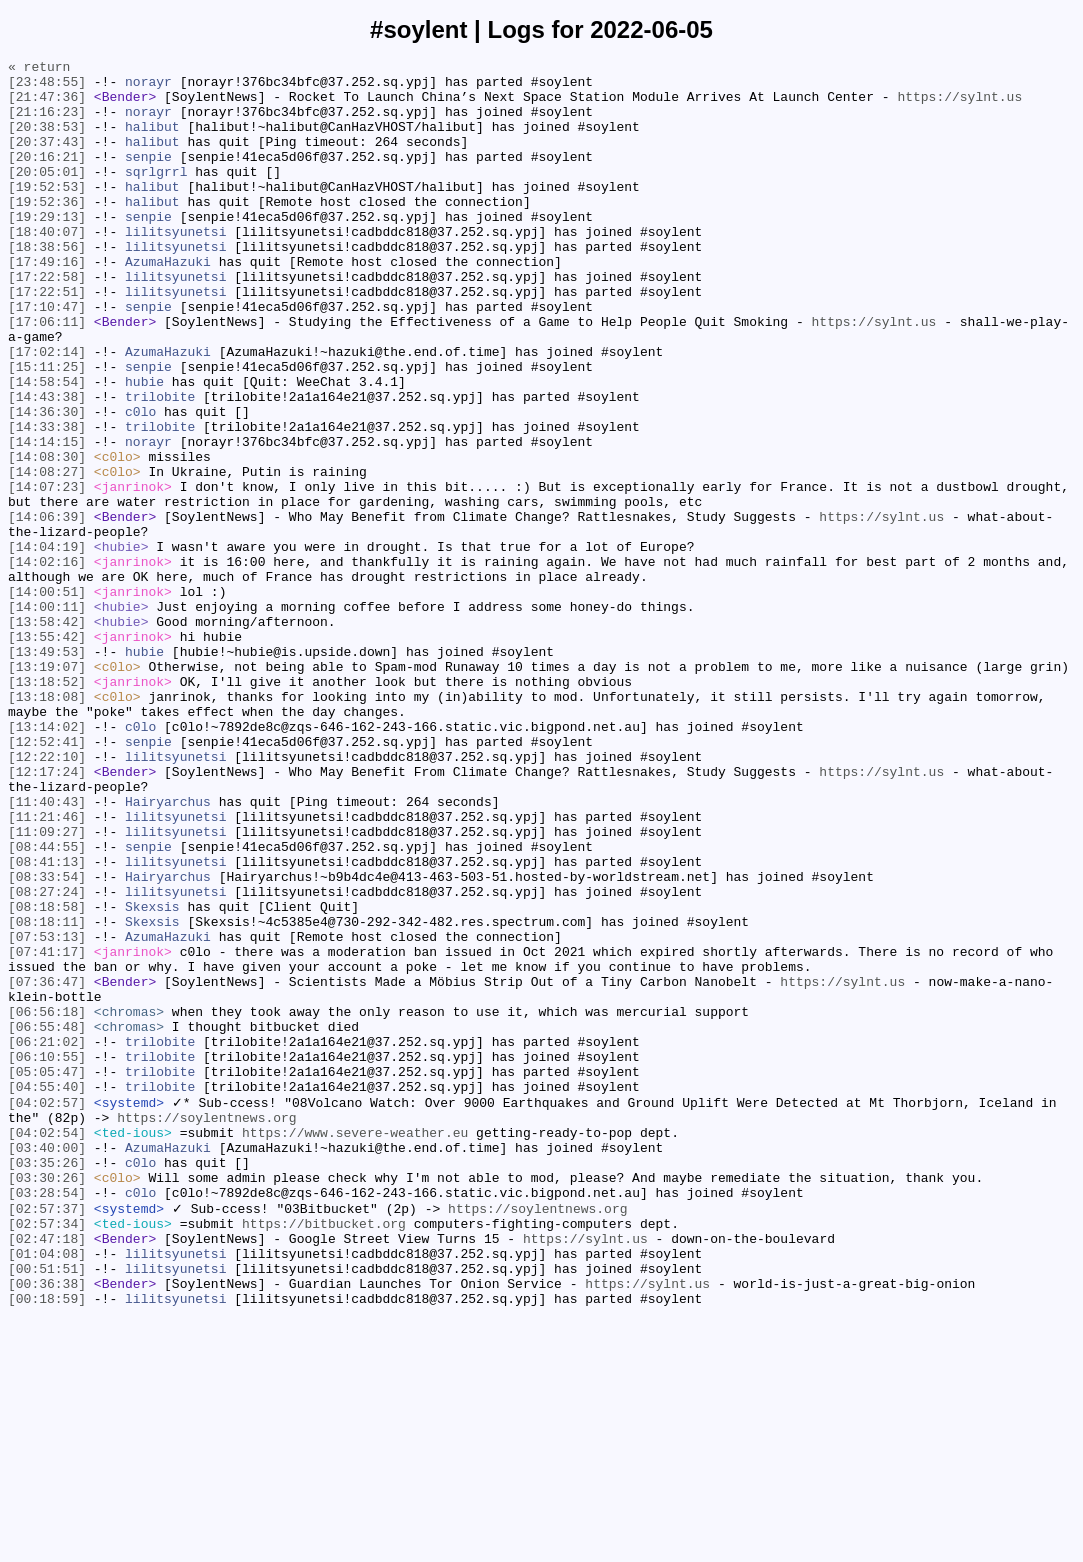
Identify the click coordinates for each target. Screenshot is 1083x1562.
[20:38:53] (47, 141)
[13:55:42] (47, 753)
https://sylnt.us (959, 105)
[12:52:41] (47, 879)
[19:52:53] (47, 213)
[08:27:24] (47, 1059)
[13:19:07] (47, 789)
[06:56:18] (47, 1203)
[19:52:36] (47, 231)
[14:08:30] (47, 537)
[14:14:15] (47, 519)
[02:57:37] (47, 1437)
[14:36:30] (47, 483)
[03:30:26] (47, 1401)
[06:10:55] (47, 1257)
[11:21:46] (47, 969)
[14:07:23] (47, 573)
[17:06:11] (47, 375)
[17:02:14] (47, 411)
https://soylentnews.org (206, 1329)
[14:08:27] (47, 555)
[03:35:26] (47, 1383)
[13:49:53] (47, 771)
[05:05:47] (47, 1275)
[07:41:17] (47, 1131)
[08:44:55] (47, 1005)
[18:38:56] (47, 285)
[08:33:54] (47, 1041)
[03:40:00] (47, 1365)
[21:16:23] (47, 123)
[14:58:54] (47, 447)
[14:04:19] (47, 645)
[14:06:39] (47, 609)
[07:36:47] (47, 1167)
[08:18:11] (47, 1095)
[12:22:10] (47, 897)
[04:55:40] (47, 1293)
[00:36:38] (47, 1527)
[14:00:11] (47, 717)
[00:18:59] (47, 1545)
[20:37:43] (47, 159)
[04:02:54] (47, 1347)
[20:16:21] (47, 177)
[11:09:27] (47, 987)
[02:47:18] (47, 1473)
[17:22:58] (47, 321)
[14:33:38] (47, 501)
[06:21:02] (47, 1239)
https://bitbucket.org (324, 1455)
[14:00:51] (47, 699)
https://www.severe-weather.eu (355, 1347)
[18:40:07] (47, 267)
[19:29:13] (47, 249)
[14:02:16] (47, 663)
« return (39, 69)
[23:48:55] (47, 87)
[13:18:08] (47, 825)
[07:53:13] (47, 1113)
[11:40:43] (47, 951)
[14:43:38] (47, 465)
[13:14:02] (47, 861)
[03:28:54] (47, 1419)
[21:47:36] (47, 105)
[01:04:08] (47, 1491)
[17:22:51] (47, 339)
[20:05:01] (47, 195)
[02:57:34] (47, 1455)
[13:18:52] (47, 807)
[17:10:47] (47, 357)
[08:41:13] (47, 1023)
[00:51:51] (47, 1509)
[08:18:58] (47, 1077)
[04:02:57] (47, 1311)
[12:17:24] (47, 915)
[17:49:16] (47, 303)
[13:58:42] (47, 735)
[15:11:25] (47, 429)
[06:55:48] (47, 1221)
